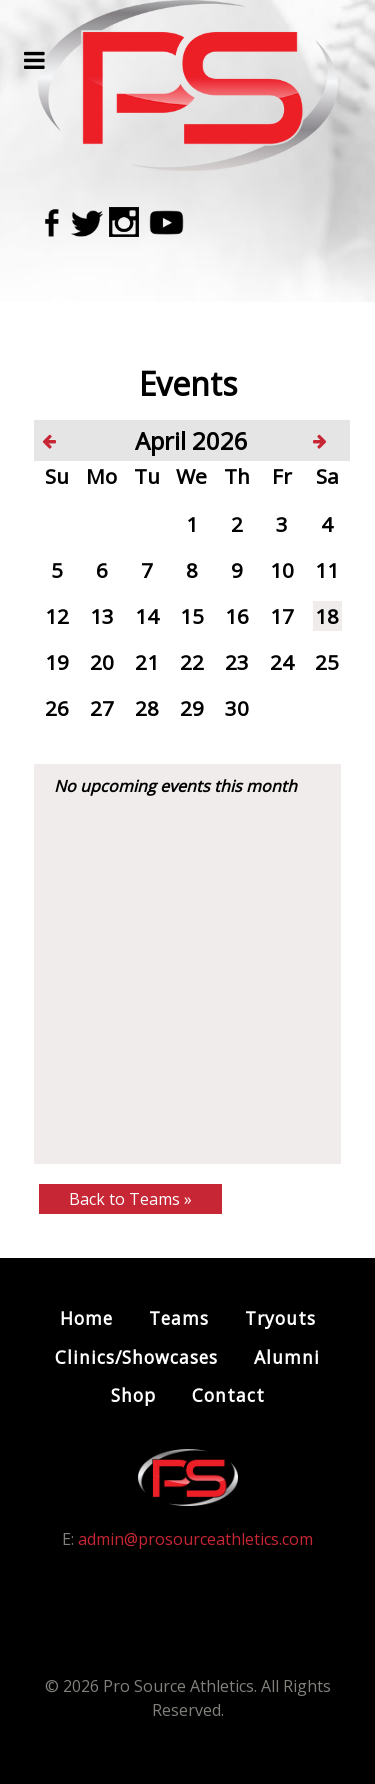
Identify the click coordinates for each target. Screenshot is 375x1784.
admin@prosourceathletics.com (195, 1539)
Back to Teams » (130, 1199)
